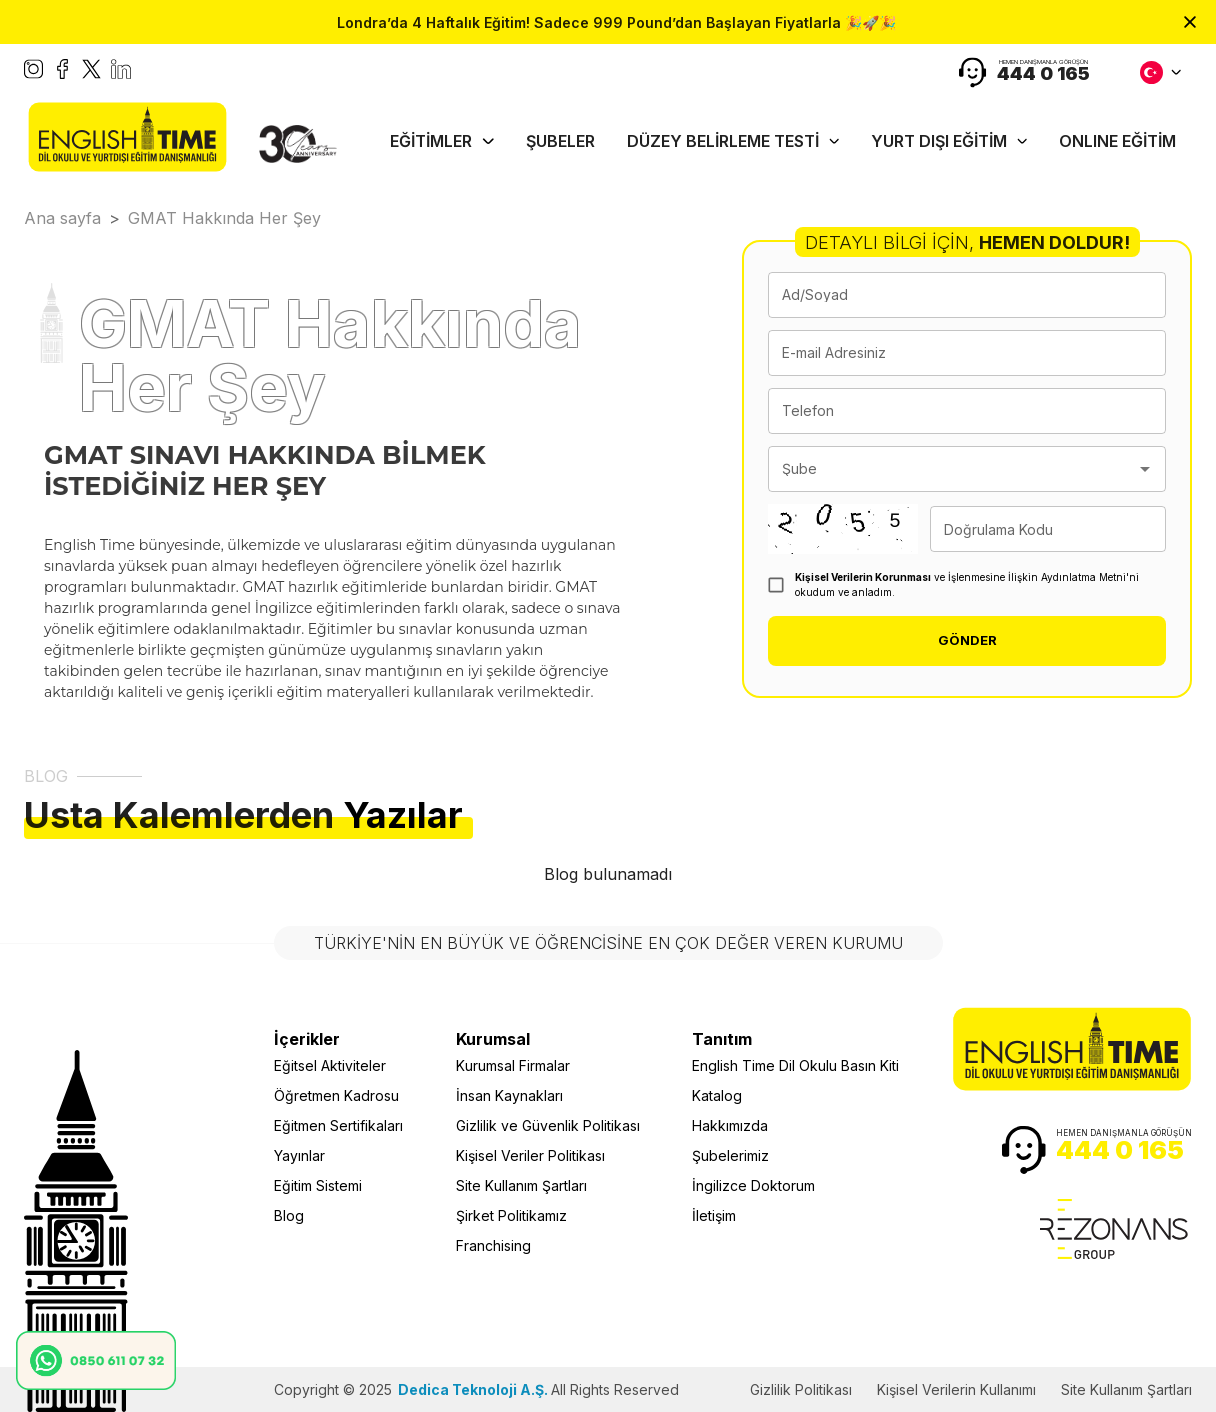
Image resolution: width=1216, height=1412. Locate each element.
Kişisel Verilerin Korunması (863, 577)
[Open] (1145, 469)
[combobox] (952, 469)
